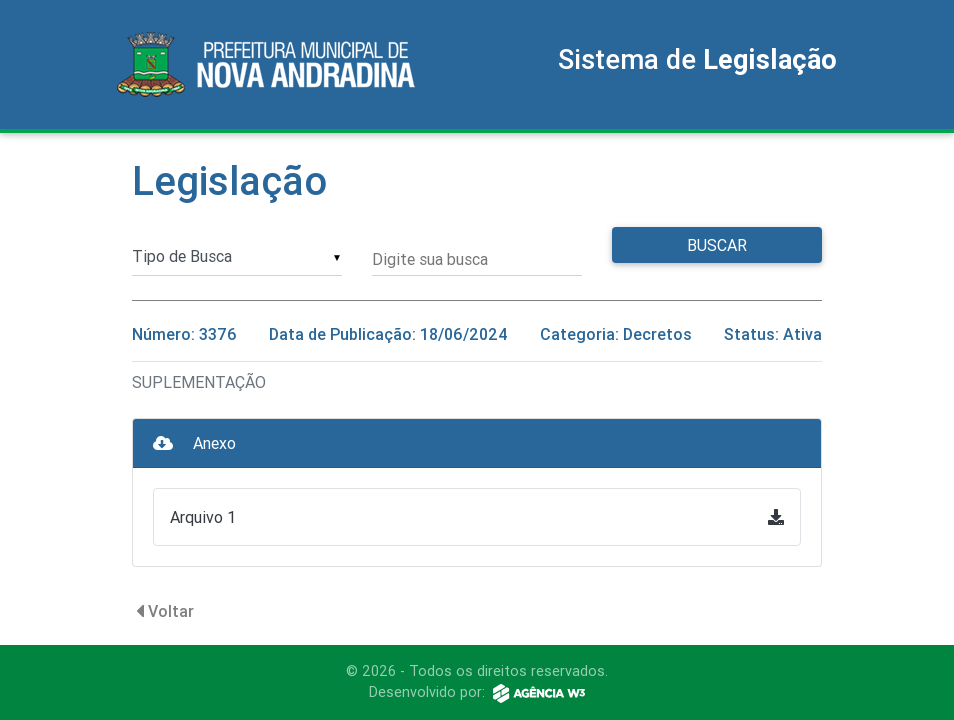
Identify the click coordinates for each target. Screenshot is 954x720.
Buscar (717, 245)
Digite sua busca (430, 259)
